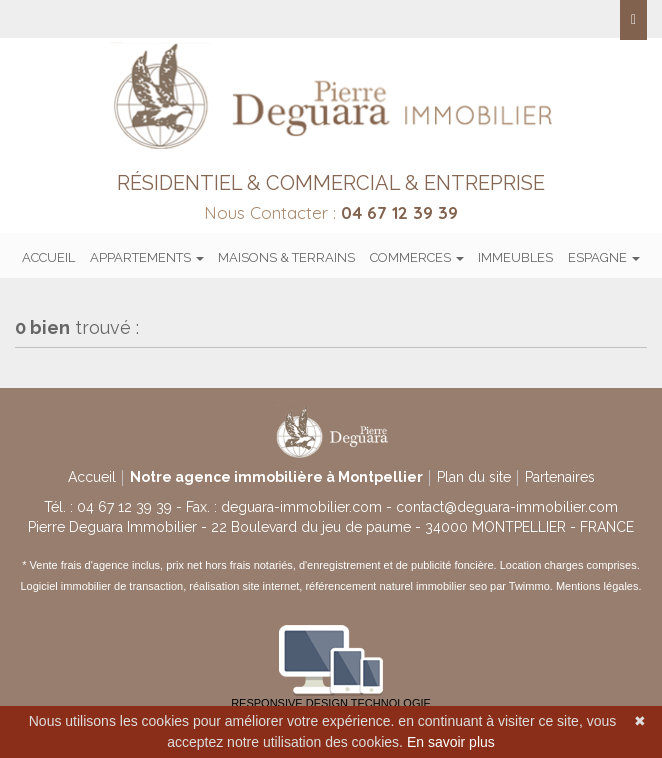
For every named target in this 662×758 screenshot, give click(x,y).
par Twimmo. (521, 586)
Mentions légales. (599, 586)
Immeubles (515, 257)
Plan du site (474, 477)
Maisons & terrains (286, 257)
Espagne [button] (604, 257)
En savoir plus (451, 742)
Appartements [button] (147, 257)
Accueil (48, 257)
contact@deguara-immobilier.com (507, 507)
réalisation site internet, (247, 586)
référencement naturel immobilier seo (397, 586)
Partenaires (560, 477)
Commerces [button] (417, 257)
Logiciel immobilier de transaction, (105, 586)
